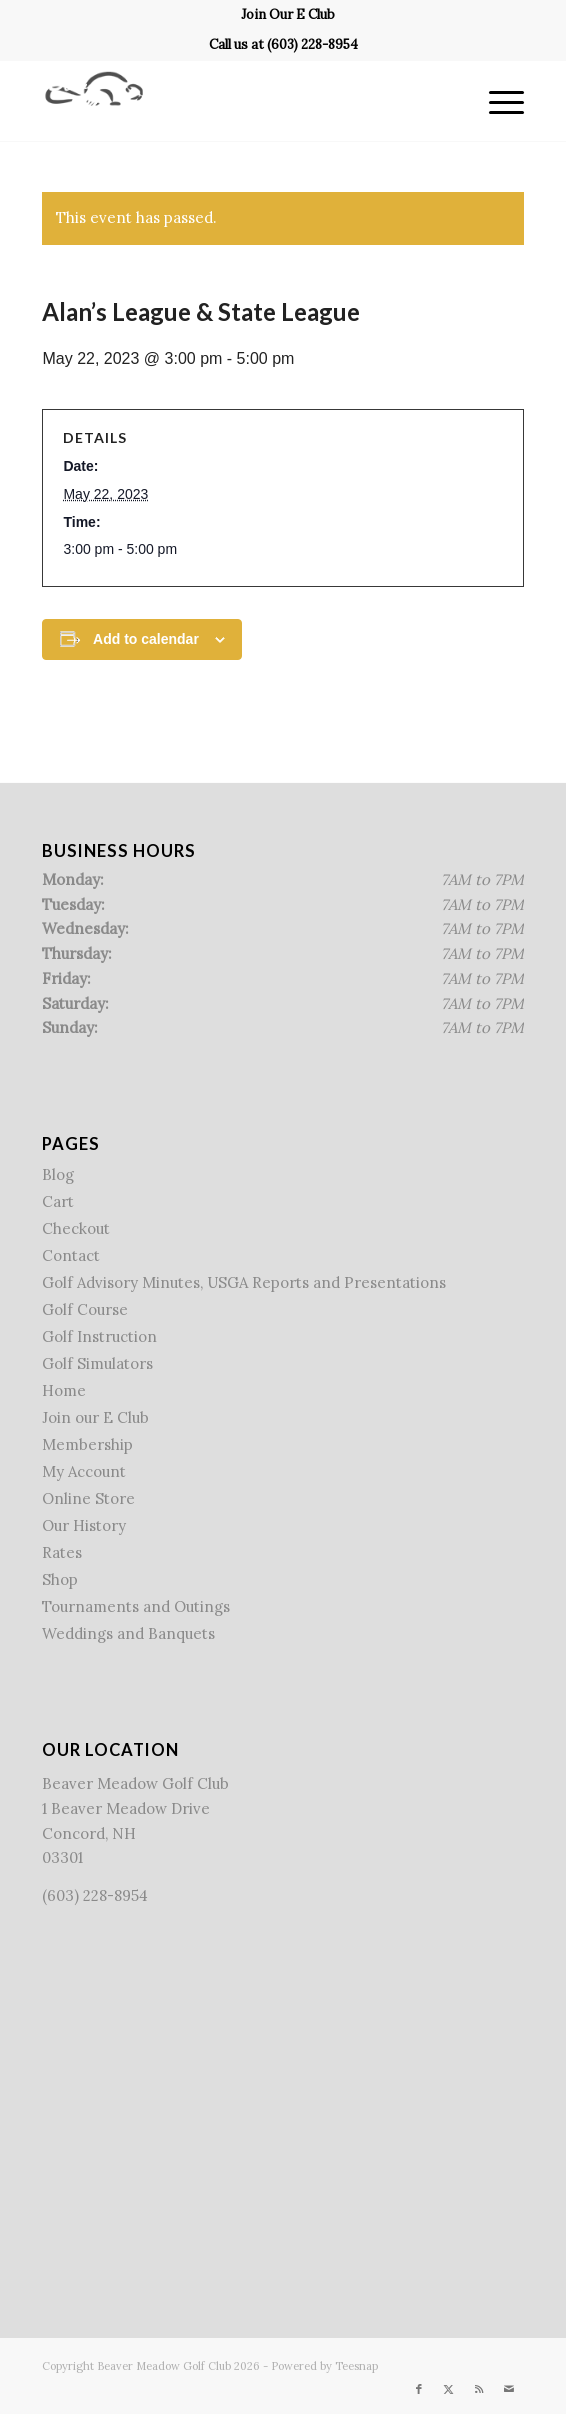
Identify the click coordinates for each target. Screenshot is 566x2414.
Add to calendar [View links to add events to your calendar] (146, 639)
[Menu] (496, 101)
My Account (84, 1471)
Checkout (76, 1228)
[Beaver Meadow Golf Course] (234, 101)
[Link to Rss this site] (479, 2389)
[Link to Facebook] (419, 2389)
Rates (62, 1552)
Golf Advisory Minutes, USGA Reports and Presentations (244, 1282)
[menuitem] (288, 15)
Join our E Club (95, 1417)
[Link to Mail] (509, 2389)
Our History (84, 1525)
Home (64, 1390)
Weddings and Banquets (128, 1633)
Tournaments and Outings (136, 1606)
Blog (58, 1174)
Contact (71, 1255)
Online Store (88, 1498)
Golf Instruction (99, 1336)
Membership (87, 1444)
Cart (58, 1201)
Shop (60, 1579)
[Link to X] (449, 2389)
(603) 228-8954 (312, 44)
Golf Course (85, 1309)
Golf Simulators (97, 1363)
